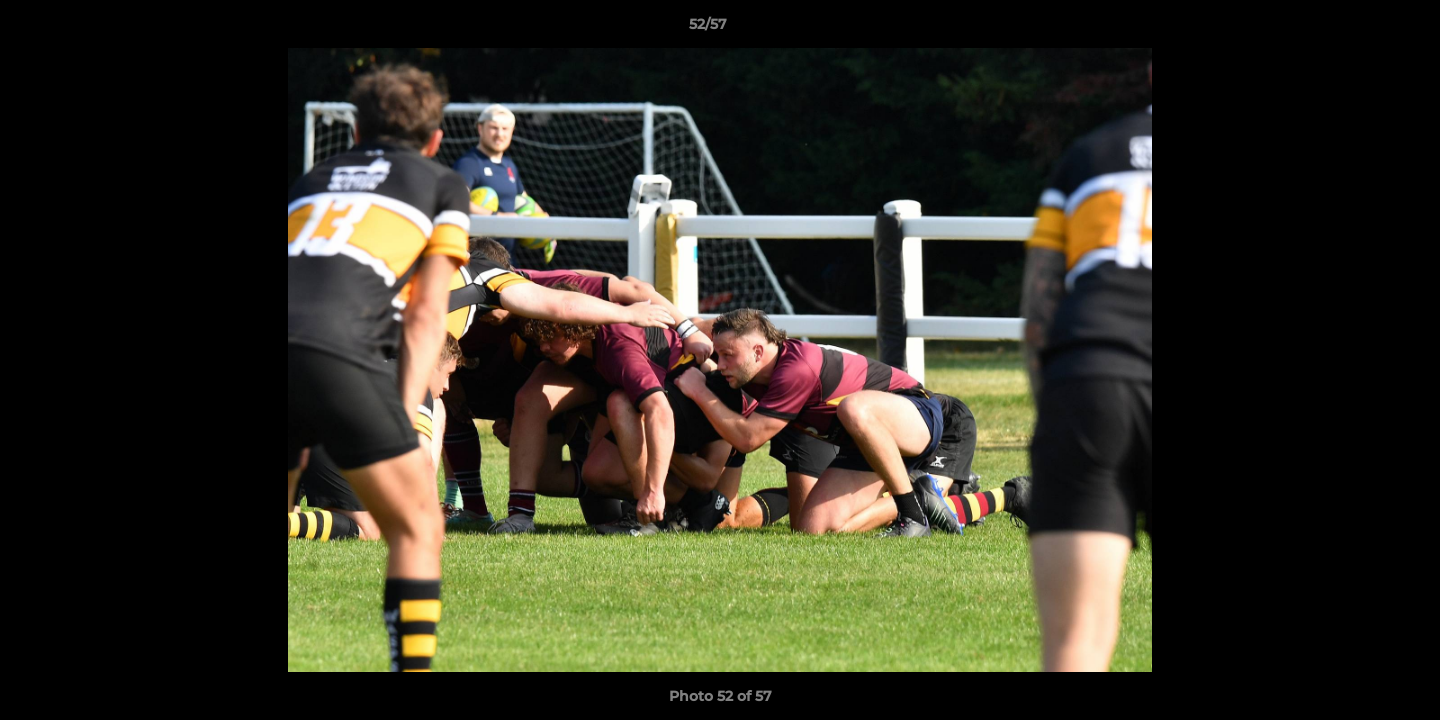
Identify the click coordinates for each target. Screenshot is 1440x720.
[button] (1356, 29)
